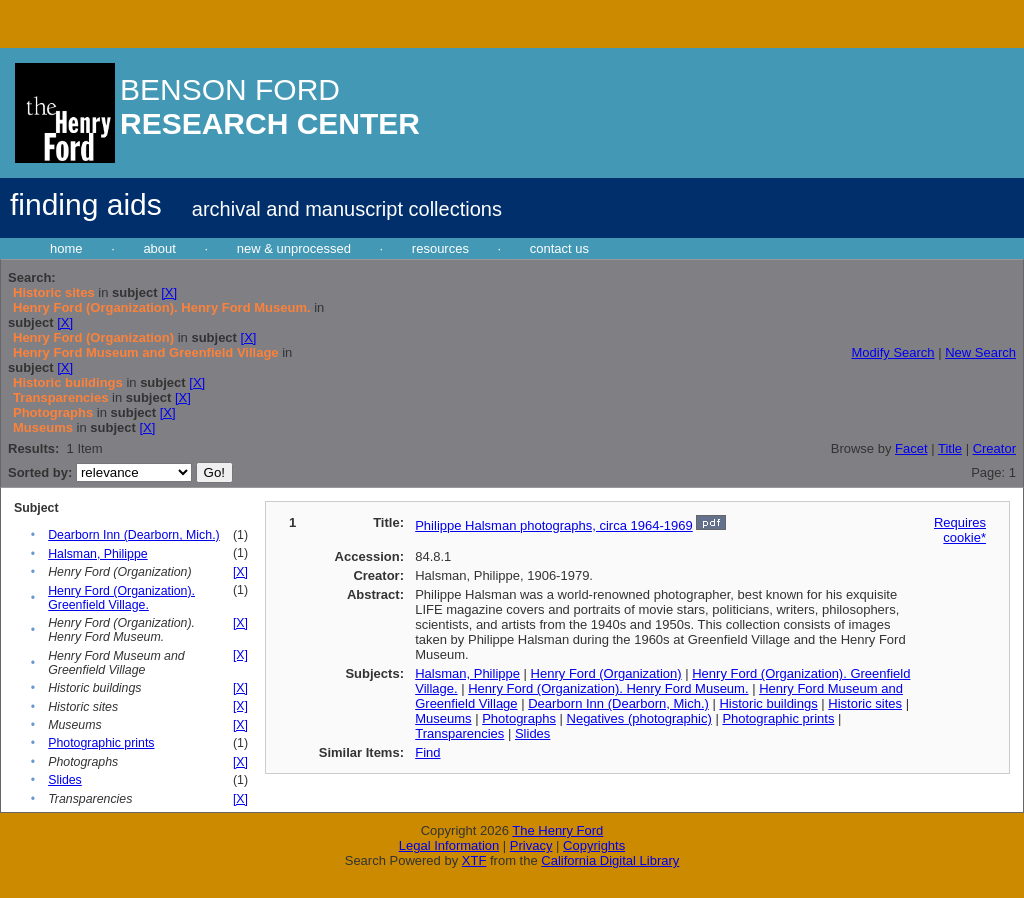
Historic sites (865, 703)
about (159, 248)
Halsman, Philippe (98, 554)
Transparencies (459, 733)
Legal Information (449, 845)
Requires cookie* (960, 530)
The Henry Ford (557, 830)
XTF (474, 860)
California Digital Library (610, 860)
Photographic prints (101, 743)
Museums (443, 718)
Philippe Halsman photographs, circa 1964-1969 (554, 525)
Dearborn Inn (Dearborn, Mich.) (134, 535)
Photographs (519, 718)
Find (427, 752)
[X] (169, 292)
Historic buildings (768, 703)
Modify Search (892, 352)
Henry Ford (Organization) (606, 673)
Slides (65, 780)
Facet (911, 448)
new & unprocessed (294, 248)
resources (440, 248)
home (66, 248)
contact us (559, 248)
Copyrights (594, 845)
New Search (980, 352)
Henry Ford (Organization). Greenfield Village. (121, 598)
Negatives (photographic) (639, 718)
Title (950, 448)
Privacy (531, 845)
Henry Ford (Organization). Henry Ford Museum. (608, 688)
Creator (994, 448)
